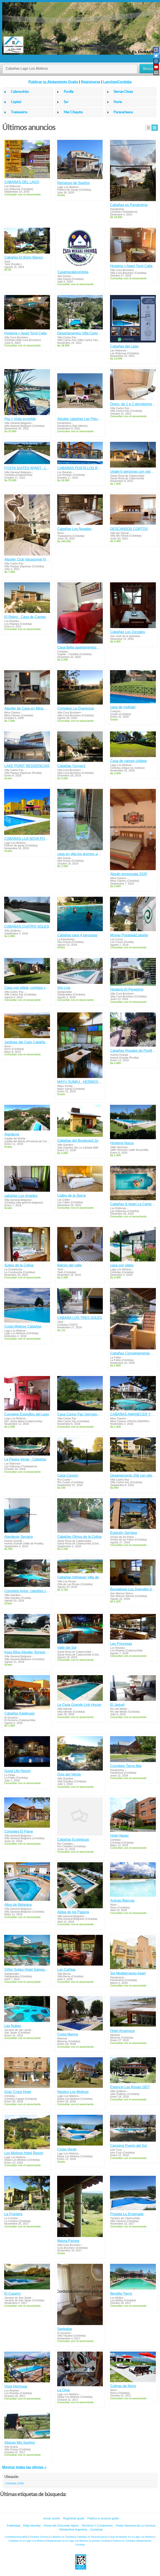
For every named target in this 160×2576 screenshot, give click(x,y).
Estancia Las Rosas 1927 (130, 2087)
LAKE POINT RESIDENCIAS (26, 766)
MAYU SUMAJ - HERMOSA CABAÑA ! (80, 1082)
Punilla (68, 91)
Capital (16, 102)
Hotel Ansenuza (122, 2031)
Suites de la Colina (18, 1265)
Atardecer (11, 1134)
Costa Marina (67, 2034)
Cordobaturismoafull (16, 2536)
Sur (66, 102)
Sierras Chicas (123, 91)
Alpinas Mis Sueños (19, 2442)
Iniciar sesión (51, 2518)
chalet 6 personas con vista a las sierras (133, 471)
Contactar (96, 2529)
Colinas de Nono (123, 2386)
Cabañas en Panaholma (129, 205)
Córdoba (14, 2483)
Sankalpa (64, 2329)
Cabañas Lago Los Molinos (27, 68)
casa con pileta (121, 1265)
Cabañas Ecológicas (73, 1839)
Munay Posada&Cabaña (129, 935)
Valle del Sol (67, 1647)
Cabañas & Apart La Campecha (133, 1204)
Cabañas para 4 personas (77, 935)
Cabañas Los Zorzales (127, 632)
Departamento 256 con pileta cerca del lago (133, 1475)
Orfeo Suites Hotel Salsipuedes (27, 1969)
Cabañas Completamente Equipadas (133, 1353)
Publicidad (13, 2525)
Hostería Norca (122, 1143)
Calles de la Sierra (71, 1195)
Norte (117, 102)
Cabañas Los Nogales (74, 529)
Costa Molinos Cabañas (22, 1326)
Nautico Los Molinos (73, 2092)
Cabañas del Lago (124, 346)
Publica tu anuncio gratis (103, 2518)
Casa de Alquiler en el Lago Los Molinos (131, 2536)
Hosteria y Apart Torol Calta (131, 266)
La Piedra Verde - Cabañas (25, 1459)
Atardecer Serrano (18, 1537)
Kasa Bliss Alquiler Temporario (27, 1652)
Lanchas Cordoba (100, 2540)
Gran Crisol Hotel (17, 2092)
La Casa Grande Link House (79, 1705)
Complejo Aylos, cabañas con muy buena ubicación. (27, 1591)
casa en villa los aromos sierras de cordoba (80, 854)
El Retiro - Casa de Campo (25, 617)
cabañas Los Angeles (20, 1196)
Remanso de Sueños (73, 183)
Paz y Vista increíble (20, 419)
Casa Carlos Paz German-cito (80, 1414)
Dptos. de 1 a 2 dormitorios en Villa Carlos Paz (133, 404)
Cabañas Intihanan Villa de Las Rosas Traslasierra (80, 1577)
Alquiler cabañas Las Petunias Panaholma (80, 419)
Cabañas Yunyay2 (71, 766)
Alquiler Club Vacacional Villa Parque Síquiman (27, 559)
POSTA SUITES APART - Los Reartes (27, 468)
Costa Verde (67, 2149)
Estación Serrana (123, 1533)
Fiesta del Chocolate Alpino (61, 2525)
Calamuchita (20, 91)
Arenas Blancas (122, 1900)
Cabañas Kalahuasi (19, 1713)
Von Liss (63, 988)
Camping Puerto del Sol (128, 2145)
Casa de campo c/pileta (128, 761)
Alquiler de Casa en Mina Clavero (27, 708)
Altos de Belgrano (18, 1905)
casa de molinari (123, 707)
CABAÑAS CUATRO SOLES (26, 926)
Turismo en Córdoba (123, 2540)
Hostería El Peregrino (126, 989)
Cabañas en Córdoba (63, 2536)
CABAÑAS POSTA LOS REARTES (80, 468)
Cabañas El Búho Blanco (23, 257)
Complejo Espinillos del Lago (26, 1414)
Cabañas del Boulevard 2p (77, 1140)
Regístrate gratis (73, 2518)
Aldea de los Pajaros (73, 1912)
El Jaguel (117, 1705)
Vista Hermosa (15, 2386)
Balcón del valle (69, 1265)
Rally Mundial (32, 2525)
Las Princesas (121, 1644)
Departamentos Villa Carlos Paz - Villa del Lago (80, 333)
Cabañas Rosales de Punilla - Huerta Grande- (133, 1050)
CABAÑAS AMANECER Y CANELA (133, 1414)
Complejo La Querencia (75, 708)
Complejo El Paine (18, 1831)
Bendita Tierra (121, 2293)
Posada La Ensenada (126, 2214)
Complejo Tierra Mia (125, 1766)
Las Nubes (12, 2026)
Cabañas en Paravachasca (92, 2536)
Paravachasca (123, 112)
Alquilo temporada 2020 (128, 874)
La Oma (63, 2390)
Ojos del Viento (69, 1774)
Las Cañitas (66, 1969)
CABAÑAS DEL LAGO (21, 182)
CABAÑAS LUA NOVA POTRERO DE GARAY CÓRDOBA (27, 839)
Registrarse (90, 82)
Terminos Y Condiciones (97, 2525)
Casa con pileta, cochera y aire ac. (27, 988)
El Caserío (12, 2293)
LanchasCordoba (117, 82)
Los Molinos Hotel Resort (23, 2153)
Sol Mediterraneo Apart (128, 1973)
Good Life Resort (17, 1771)
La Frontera (13, 2214)
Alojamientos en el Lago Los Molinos (67, 2540)
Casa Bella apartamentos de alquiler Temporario (80, 647)
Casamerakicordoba (72, 272)
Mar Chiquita (73, 112)
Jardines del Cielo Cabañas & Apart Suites (27, 1042)
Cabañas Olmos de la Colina (79, 1537)
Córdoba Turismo (39, 2536)
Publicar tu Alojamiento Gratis (53, 82)
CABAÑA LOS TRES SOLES (79, 1318)
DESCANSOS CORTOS (129, 529)
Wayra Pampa (68, 2241)
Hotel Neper (119, 1835)
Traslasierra (19, 112)
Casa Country (68, 1475)
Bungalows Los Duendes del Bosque (133, 1589)
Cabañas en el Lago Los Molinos (26, 2540)
